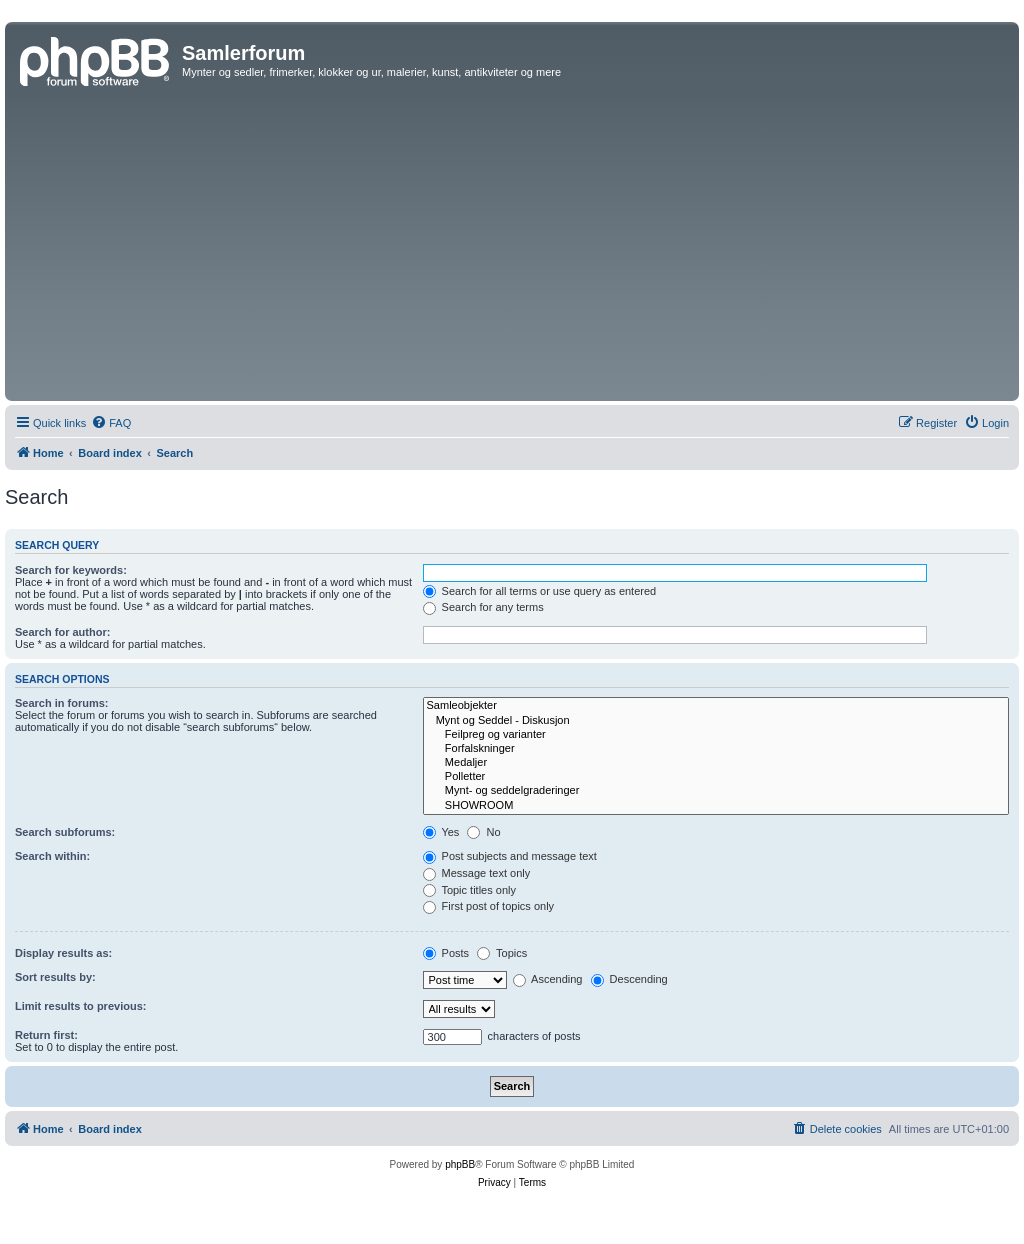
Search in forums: (62, 703)
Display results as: (63, 953)
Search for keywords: (71, 570)
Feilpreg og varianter (716, 735)
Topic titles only (469, 890)
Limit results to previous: (80, 1006)
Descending (629, 979)
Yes (441, 832)
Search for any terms (483, 607)
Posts (446, 953)
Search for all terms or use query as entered (540, 591)
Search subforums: (65, 832)
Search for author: (62, 632)
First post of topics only (489, 906)
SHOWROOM (716, 806)
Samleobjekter (716, 706)
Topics (502, 953)
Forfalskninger (716, 749)
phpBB (460, 1164)
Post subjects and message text (510, 856)
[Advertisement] (512, 246)
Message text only (477, 873)
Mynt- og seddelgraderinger (716, 791)
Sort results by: (55, 977)
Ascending (548, 979)
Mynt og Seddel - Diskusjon (716, 721)
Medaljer (716, 763)
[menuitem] (111, 423)
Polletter (716, 777)
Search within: (52, 856)
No (483, 832)
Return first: (46, 1035)
